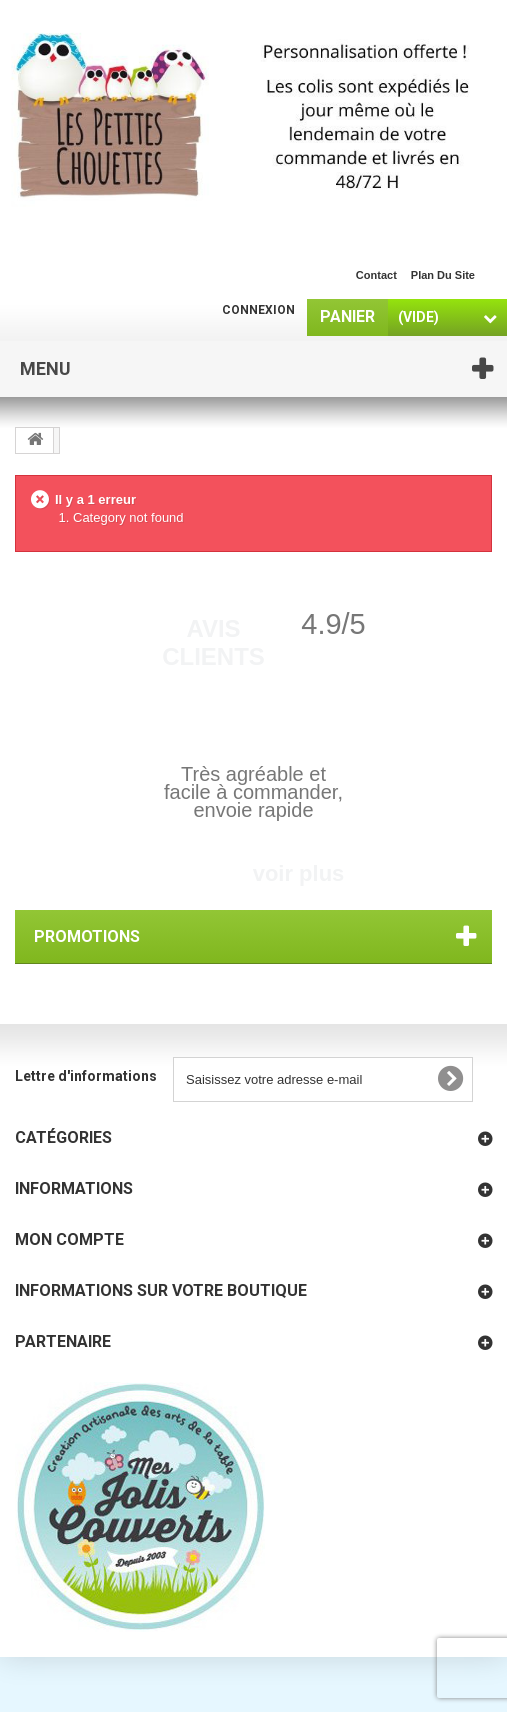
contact (376, 275)
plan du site (443, 275)
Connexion (258, 310)
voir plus (299, 873)
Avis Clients (213, 642)
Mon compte (69, 1239)
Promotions (87, 936)
